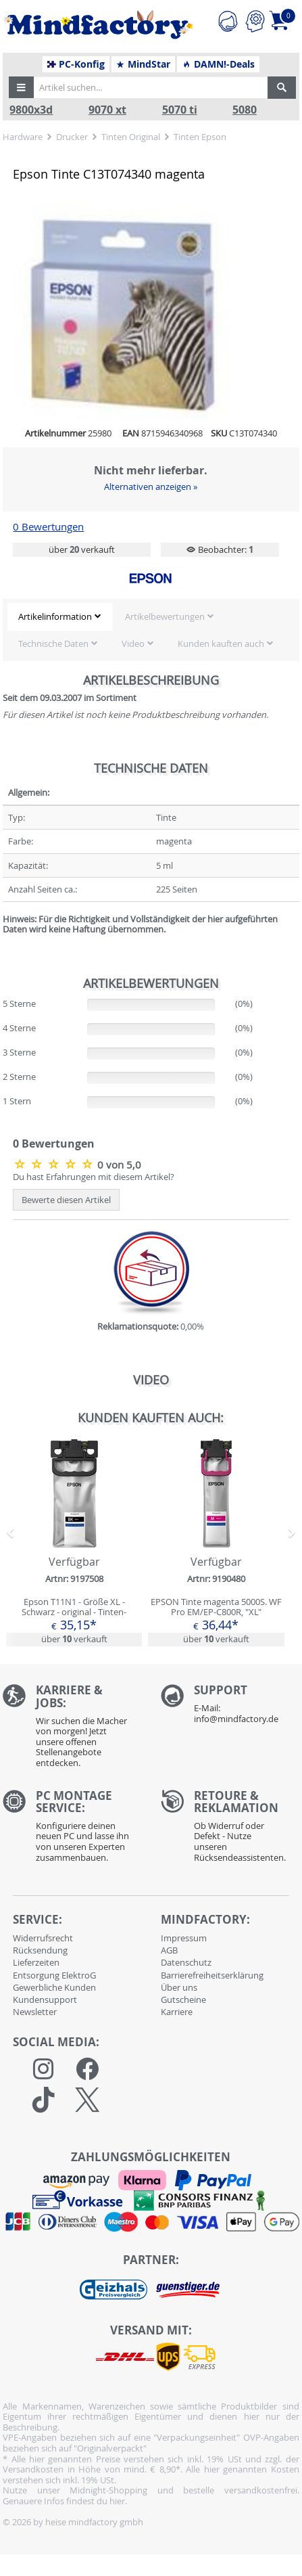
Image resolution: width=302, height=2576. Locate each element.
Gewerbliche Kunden (54, 1987)
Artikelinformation (55, 616)
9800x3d (31, 110)
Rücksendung (40, 1950)
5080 (244, 110)
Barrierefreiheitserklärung (212, 1975)
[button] (21, 87)
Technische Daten (53, 643)
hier (117, 2501)
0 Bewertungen (48, 526)
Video (133, 643)
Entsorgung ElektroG (54, 1975)
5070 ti (179, 110)
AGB (169, 1950)
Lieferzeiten (36, 1962)
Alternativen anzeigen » (150, 486)
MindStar (143, 64)
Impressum (184, 1938)
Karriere (177, 2012)
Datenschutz (186, 1962)
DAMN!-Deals (218, 64)
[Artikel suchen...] (149, 87)
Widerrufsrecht (43, 1938)
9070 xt (107, 110)
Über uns (179, 1987)
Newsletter (35, 2012)
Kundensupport (45, 1999)
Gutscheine (183, 1999)
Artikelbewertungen (165, 616)
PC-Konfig (76, 64)
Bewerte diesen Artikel (66, 1200)
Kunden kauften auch (221, 643)
